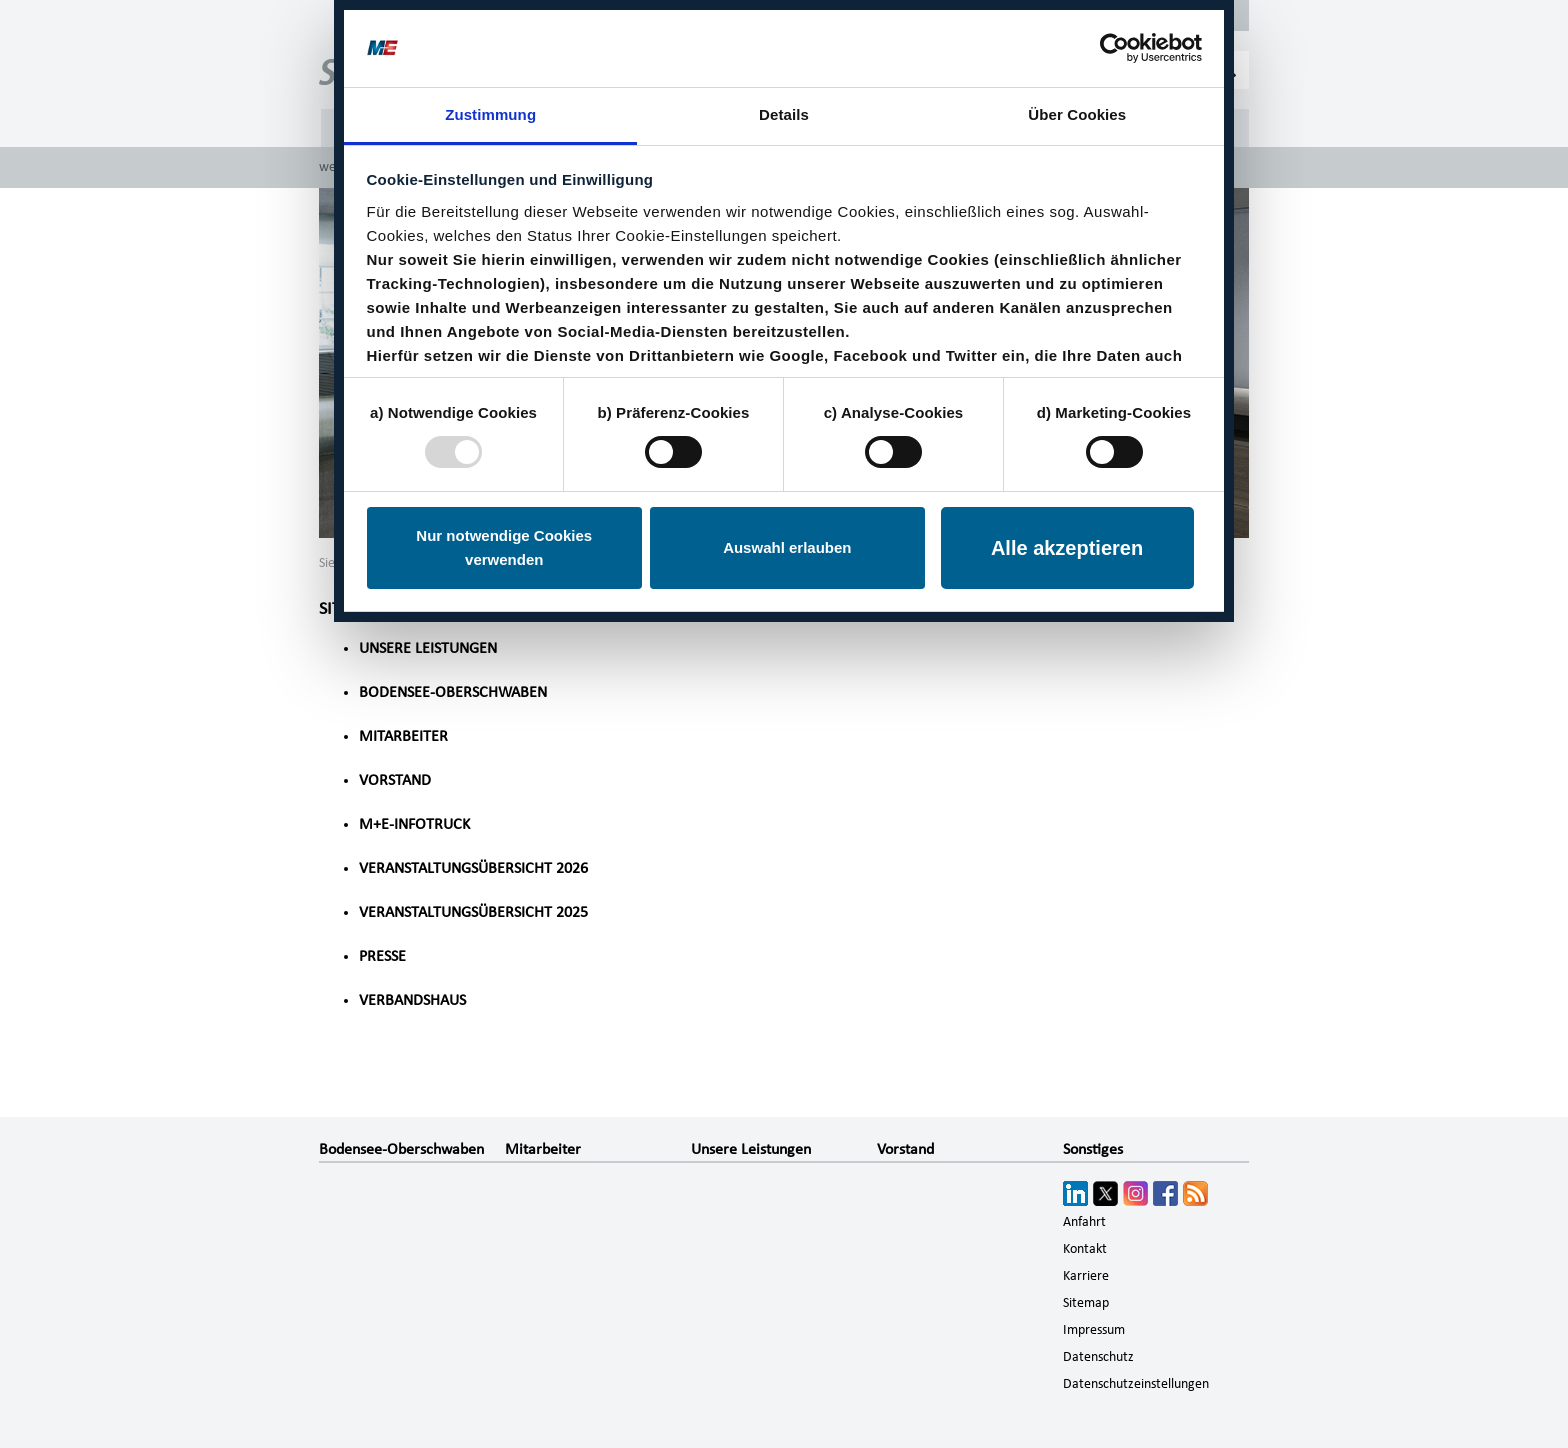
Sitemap (1086, 1303)
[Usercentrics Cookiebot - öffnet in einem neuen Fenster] (1114, 48)
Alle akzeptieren (1067, 548)
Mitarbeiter (403, 736)
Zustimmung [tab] (490, 114)
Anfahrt (1084, 1222)
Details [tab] (784, 114)
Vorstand (395, 780)
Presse (382, 956)
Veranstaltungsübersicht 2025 (473, 912)
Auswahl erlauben (787, 547)
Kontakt (1085, 1249)
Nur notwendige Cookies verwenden (504, 547)
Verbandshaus (412, 1000)
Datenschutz (1098, 1357)
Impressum (1094, 1330)
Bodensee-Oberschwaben (453, 692)
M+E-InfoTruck (414, 824)
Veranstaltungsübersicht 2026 (473, 868)
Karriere (1086, 1276)
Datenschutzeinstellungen (1136, 1384)
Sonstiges (1093, 1149)
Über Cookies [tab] (1077, 114)
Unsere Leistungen (428, 648)
